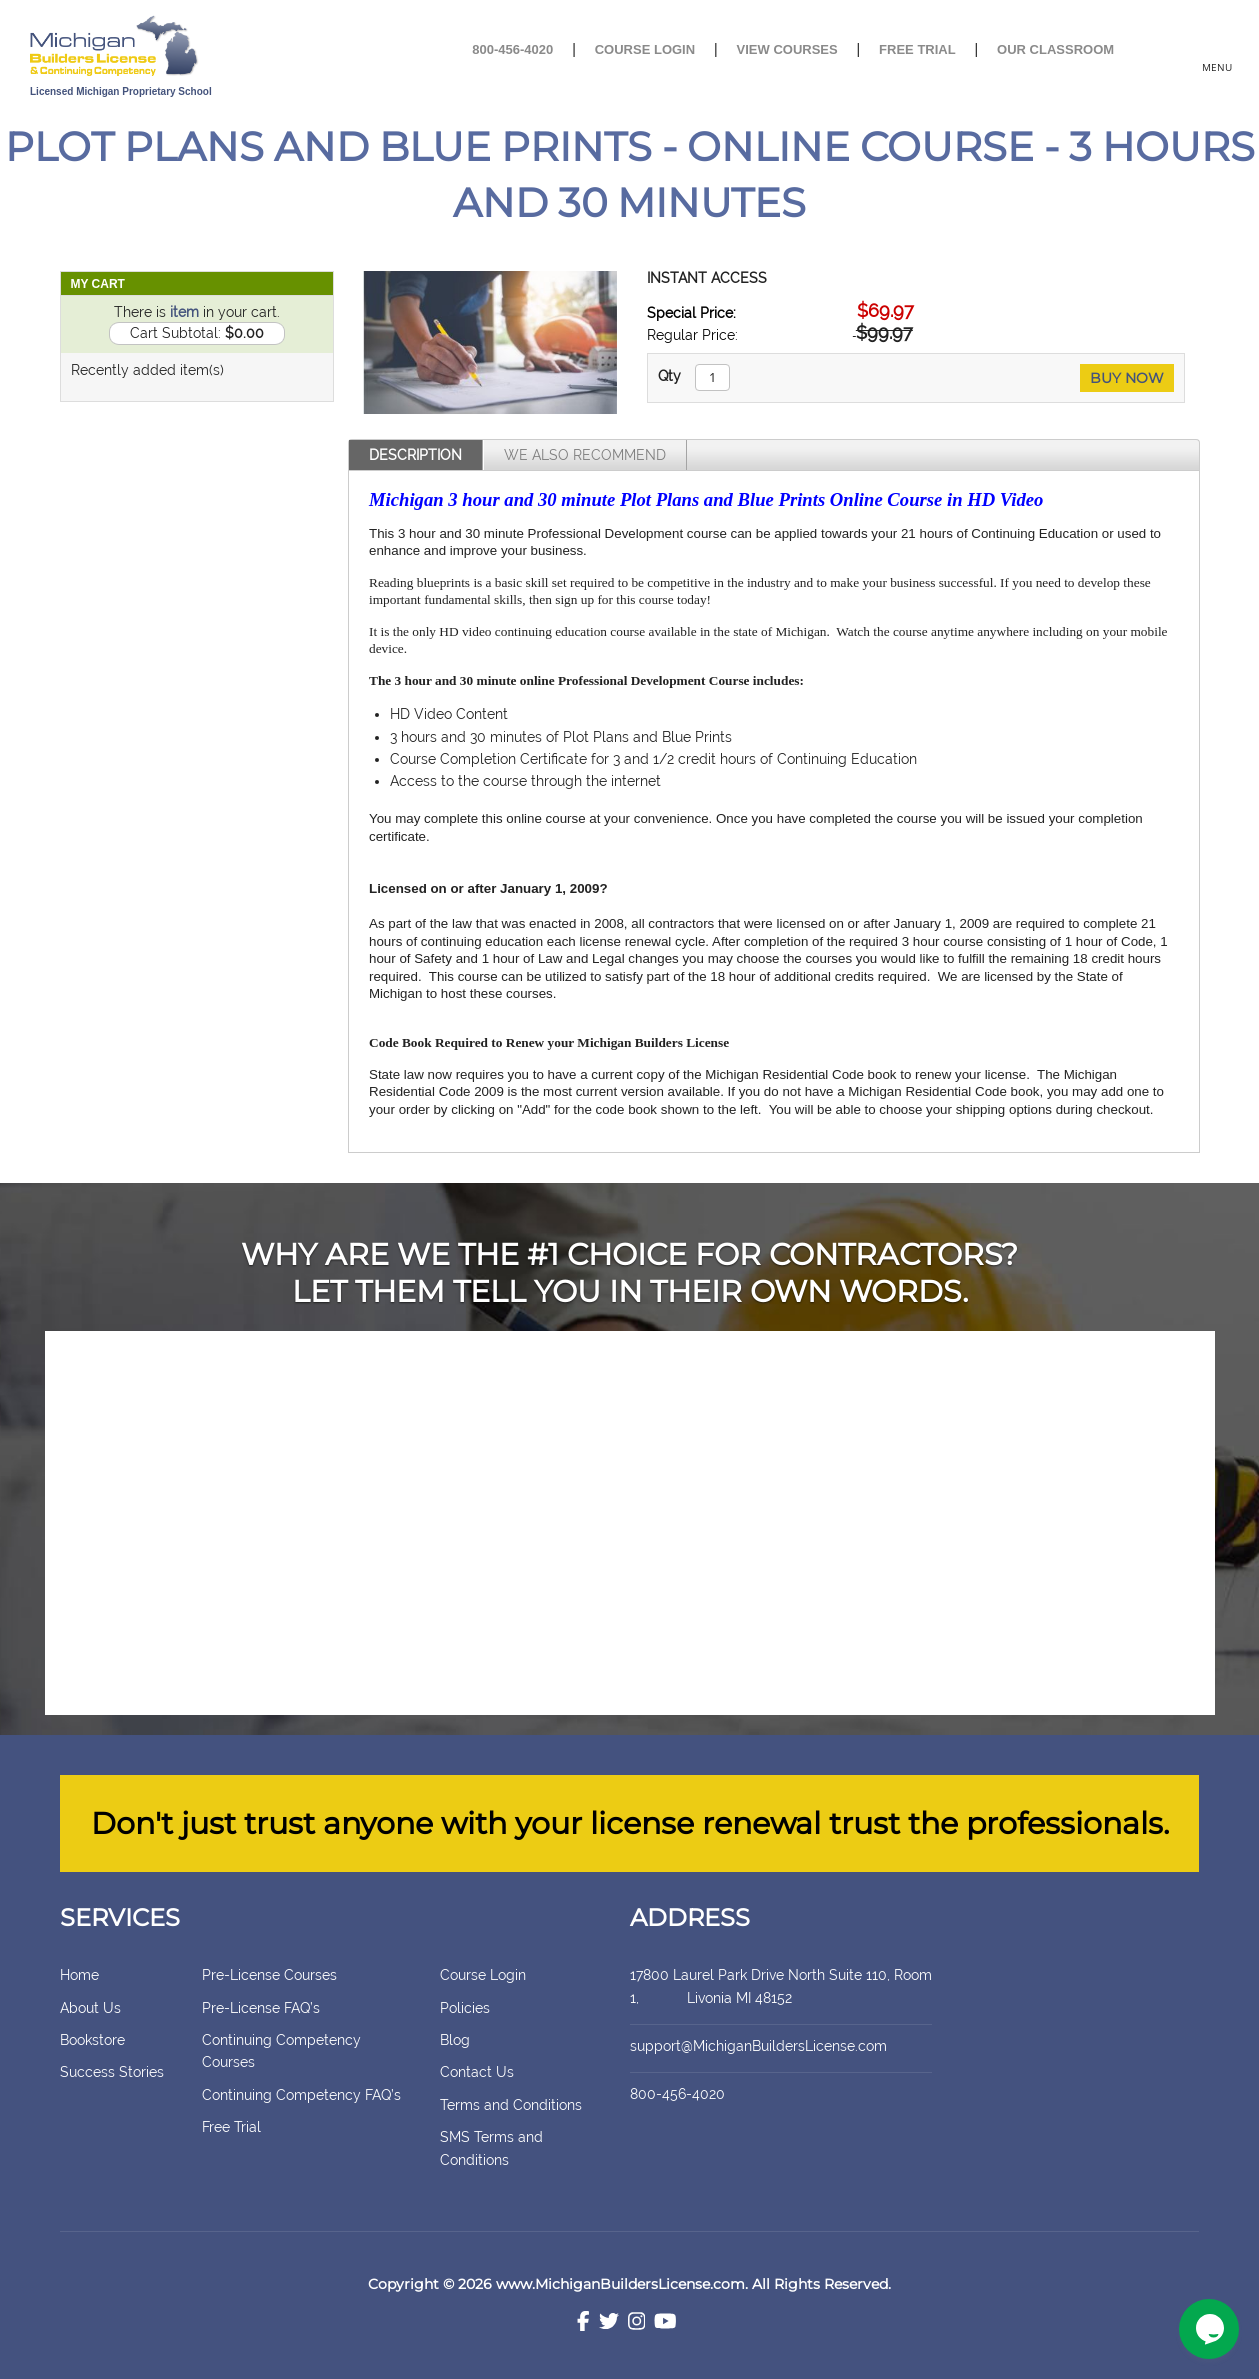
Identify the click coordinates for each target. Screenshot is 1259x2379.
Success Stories (112, 2072)
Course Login (645, 49)
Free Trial (917, 49)
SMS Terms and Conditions (491, 2148)
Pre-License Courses (269, 1975)
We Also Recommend (585, 455)
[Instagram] (637, 2324)
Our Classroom (1055, 49)
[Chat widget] (1209, 2329)
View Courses (787, 49)
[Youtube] (665, 2324)
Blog (455, 2040)
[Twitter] (609, 2324)
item (184, 312)
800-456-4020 (512, 49)
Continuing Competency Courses (281, 2051)
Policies (465, 2008)
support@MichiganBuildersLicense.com (758, 2046)
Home (79, 1975)
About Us (90, 2008)
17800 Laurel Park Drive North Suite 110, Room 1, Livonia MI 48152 (781, 1986)
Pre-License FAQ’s (261, 2008)
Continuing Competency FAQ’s (301, 2095)
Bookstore (92, 2040)
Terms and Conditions (511, 2105)
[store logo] (180, 47)
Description (415, 455)
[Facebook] (583, 2324)
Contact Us (477, 2072)
